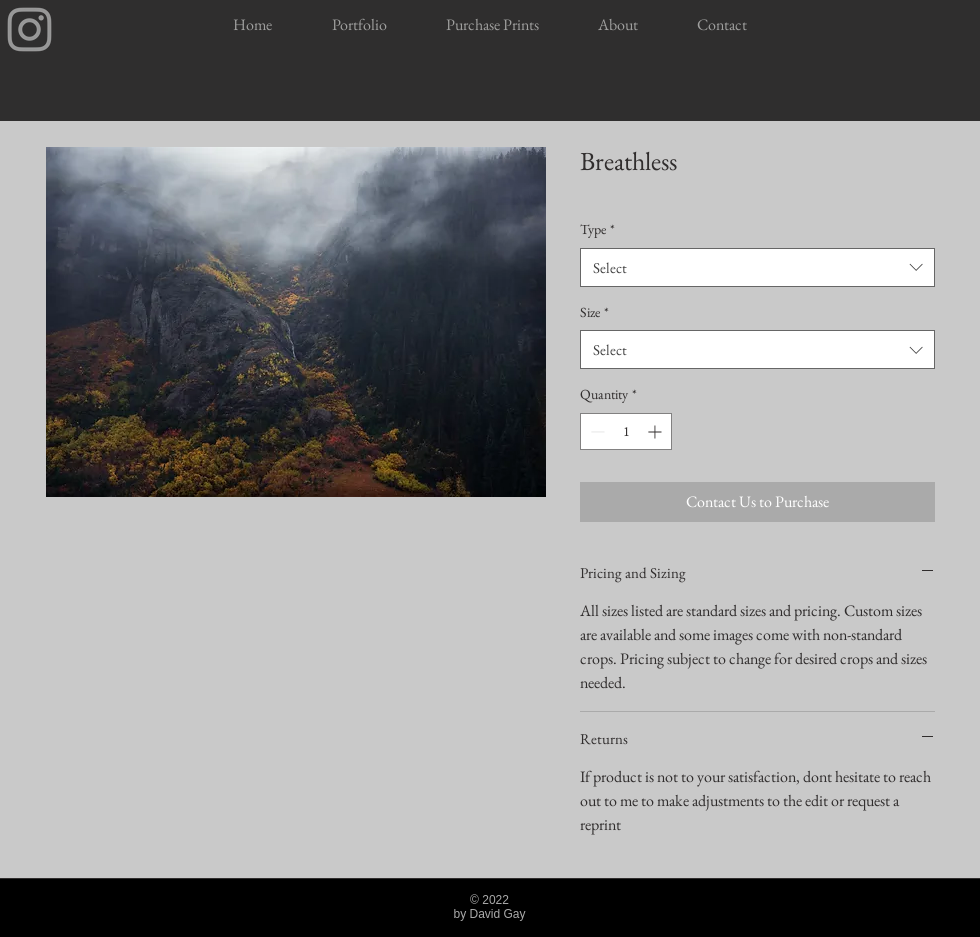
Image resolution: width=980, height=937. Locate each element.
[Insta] (29, 29)
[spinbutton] (626, 431)
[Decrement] (595, 431)
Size (594, 312)
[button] (359, 25)
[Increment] (656, 431)
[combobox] (757, 267)
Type (597, 229)
